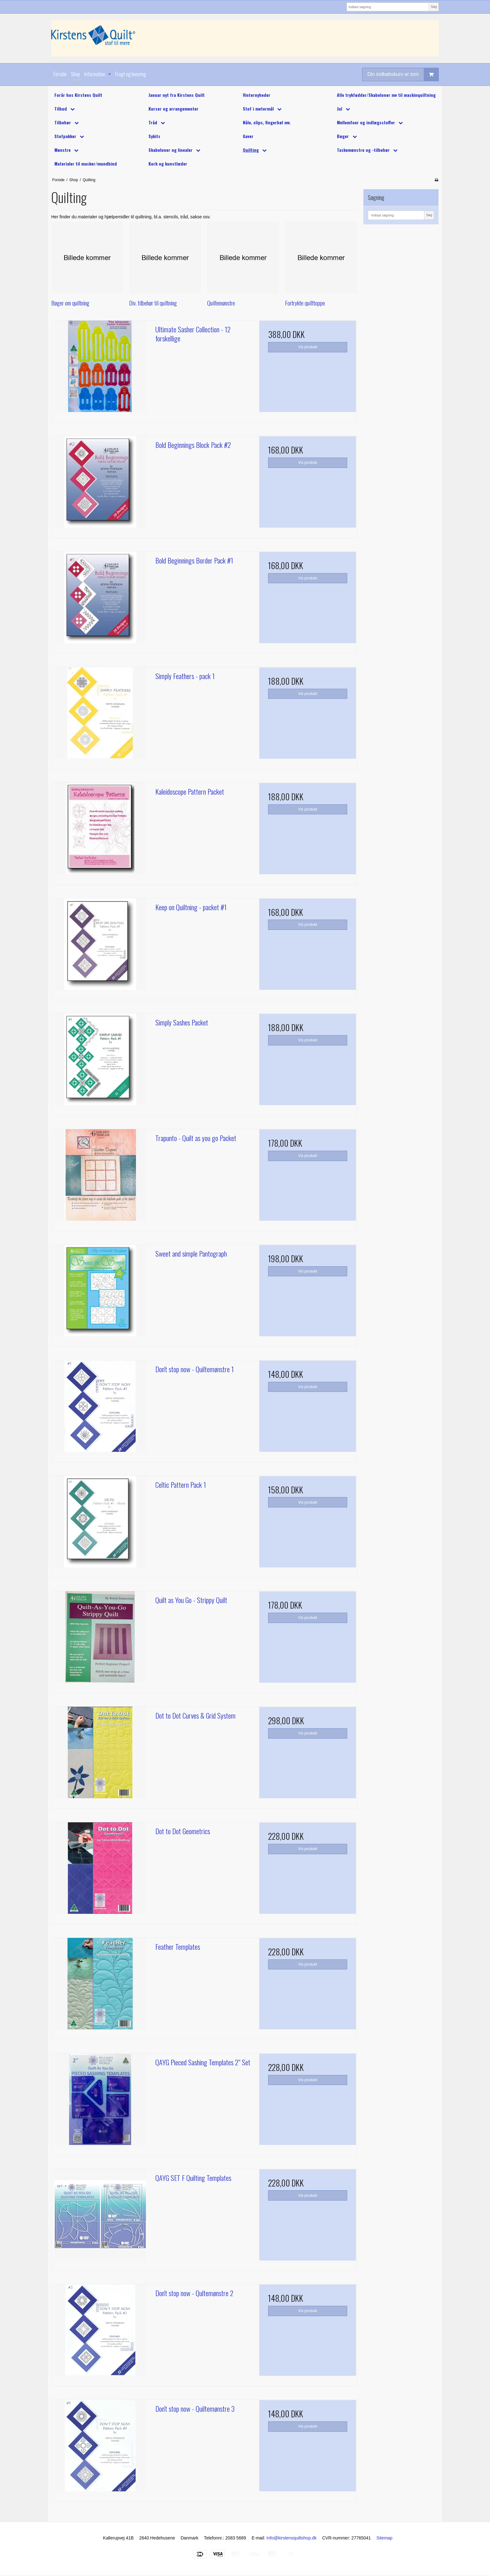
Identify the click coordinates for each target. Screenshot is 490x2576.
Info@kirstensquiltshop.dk (292, 2537)
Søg (434, 6)
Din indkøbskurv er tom (403, 74)
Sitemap (384, 2537)
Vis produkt (307, 347)
